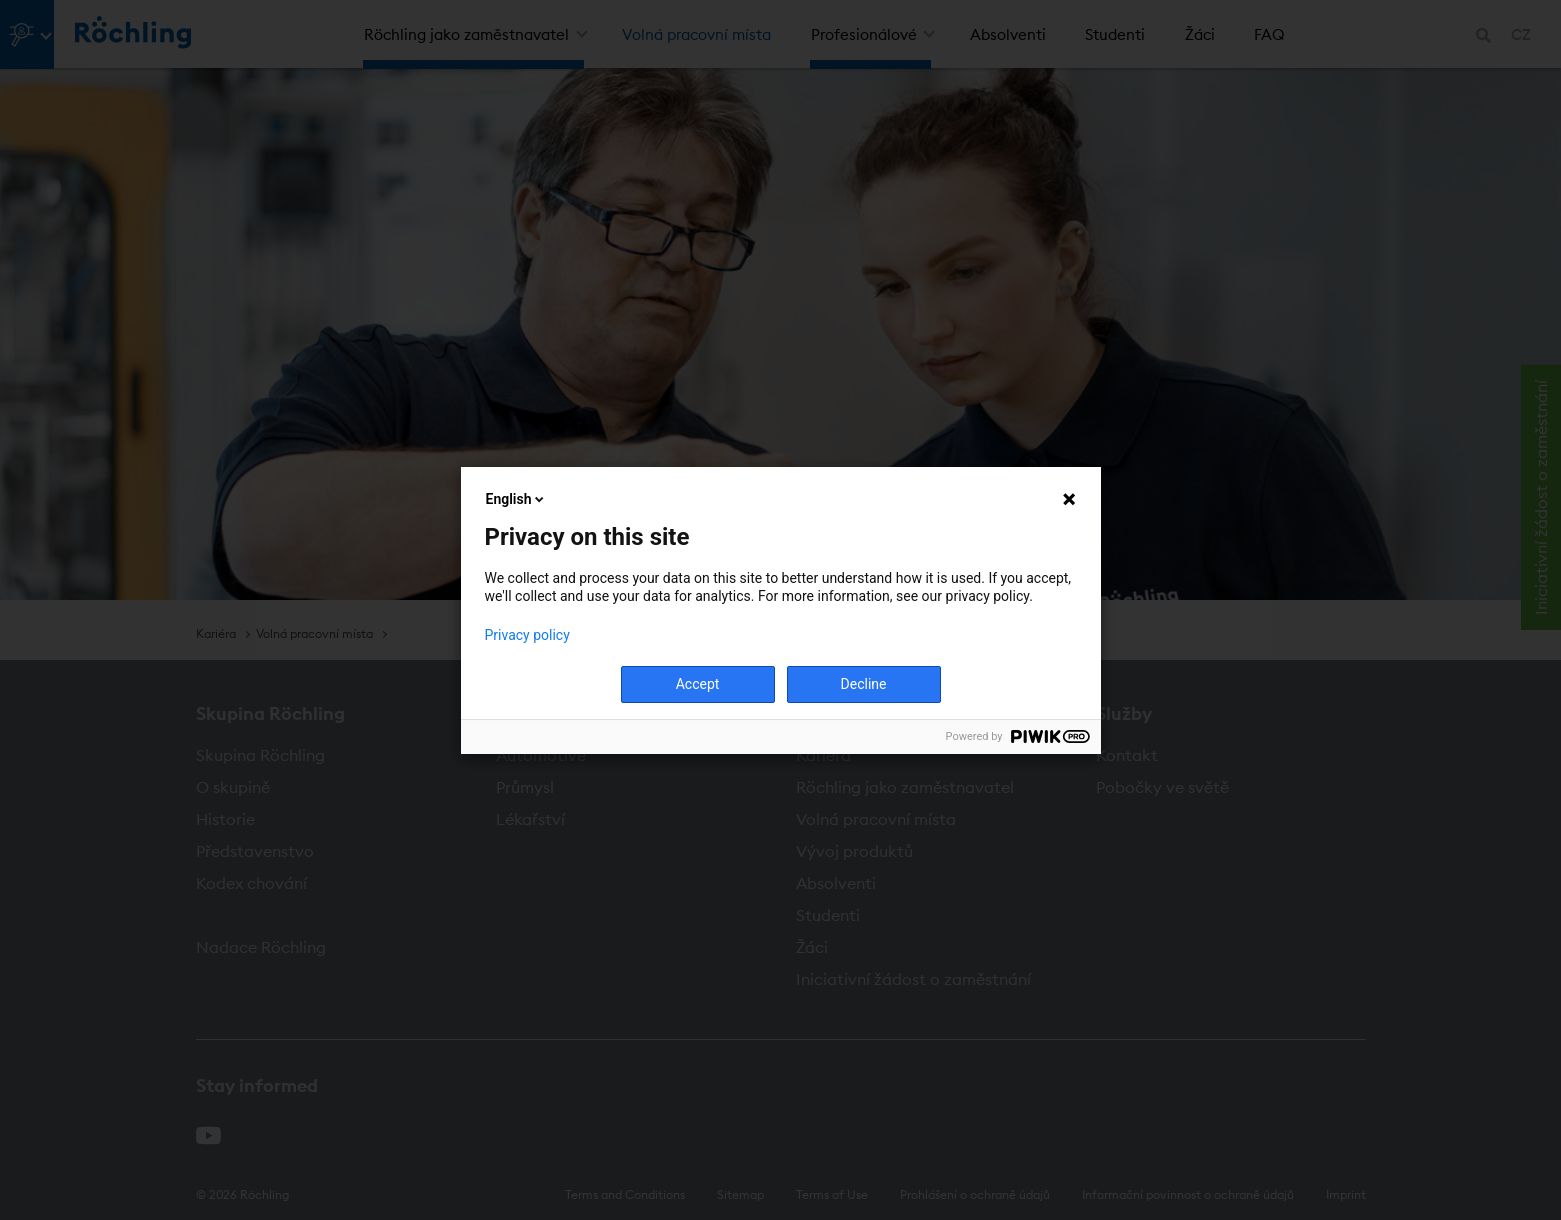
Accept (698, 684)
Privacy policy (527, 635)
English (517, 499)
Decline (864, 684)
